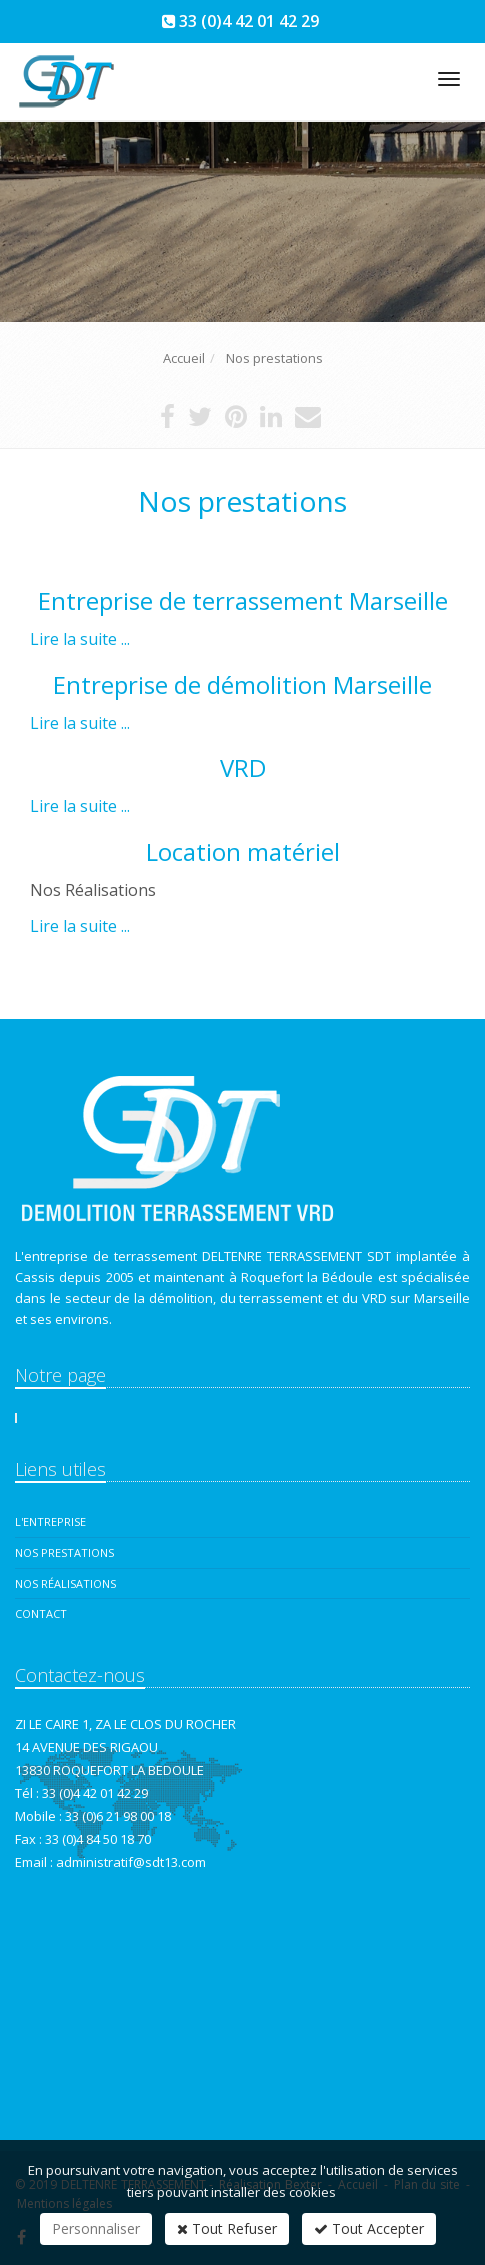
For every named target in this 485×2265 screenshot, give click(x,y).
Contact (41, 1613)
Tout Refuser (227, 2228)
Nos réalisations (65, 1583)
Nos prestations (64, 1552)
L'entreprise (50, 1521)
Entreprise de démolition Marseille (242, 684)
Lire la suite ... (80, 639)
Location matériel (243, 851)
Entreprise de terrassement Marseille (243, 600)
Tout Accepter (369, 2228)
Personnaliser (96, 2228)
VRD (243, 767)
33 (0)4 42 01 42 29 (249, 21)
